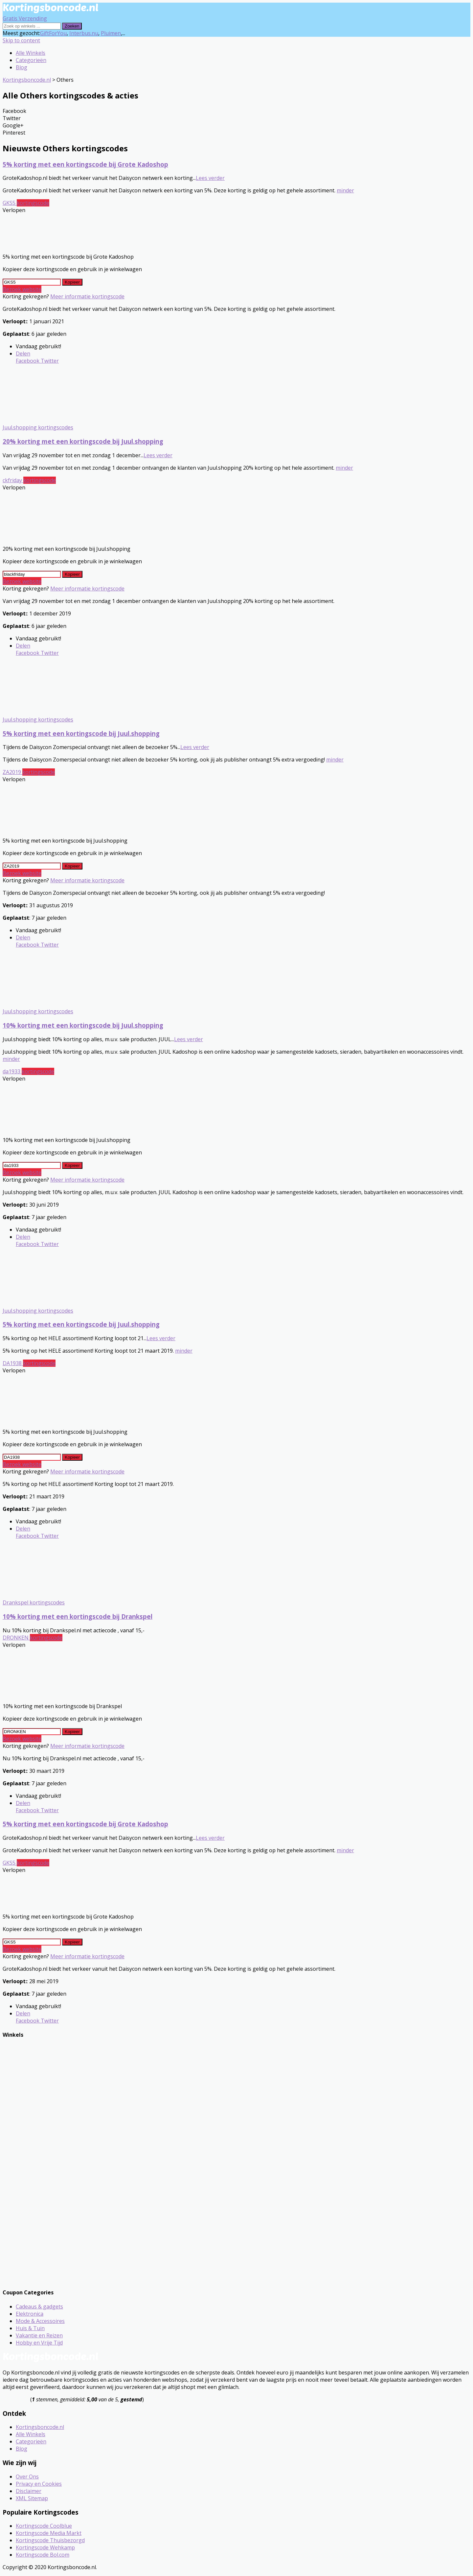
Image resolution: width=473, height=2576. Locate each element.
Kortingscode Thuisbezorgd (50, 2540)
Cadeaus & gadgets (39, 2306)
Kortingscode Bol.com (42, 2554)
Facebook (27, 360)
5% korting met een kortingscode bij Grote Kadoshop (85, 164)
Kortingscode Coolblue (44, 2525)
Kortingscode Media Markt (48, 2533)
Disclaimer (28, 2491)
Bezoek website (22, 289)
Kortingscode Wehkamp (45, 2547)
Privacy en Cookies (39, 2483)
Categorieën (31, 60)
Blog (21, 67)
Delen (23, 353)
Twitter (49, 360)
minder (345, 190)
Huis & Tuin (30, 2328)
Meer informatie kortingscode (87, 296)
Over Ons (27, 2476)
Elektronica (29, 2313)
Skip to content (21, 40)
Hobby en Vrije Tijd (39, 2342)
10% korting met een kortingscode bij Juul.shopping (83, 1025)
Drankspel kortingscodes (34, 1602)
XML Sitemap (32, 2498)
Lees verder (210, 178)
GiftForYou (53, 33)
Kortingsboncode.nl (40, 2427)
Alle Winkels (30, 52)
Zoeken (72, 26)
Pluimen (111, 33)
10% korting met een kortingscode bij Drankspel (77, 1616)
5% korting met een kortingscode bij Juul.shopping (81, 733)
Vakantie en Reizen (39, 2335)
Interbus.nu (83, 33)
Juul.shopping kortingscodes (38, 427)
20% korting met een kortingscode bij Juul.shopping (83, 441)
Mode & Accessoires (40, 2321)
